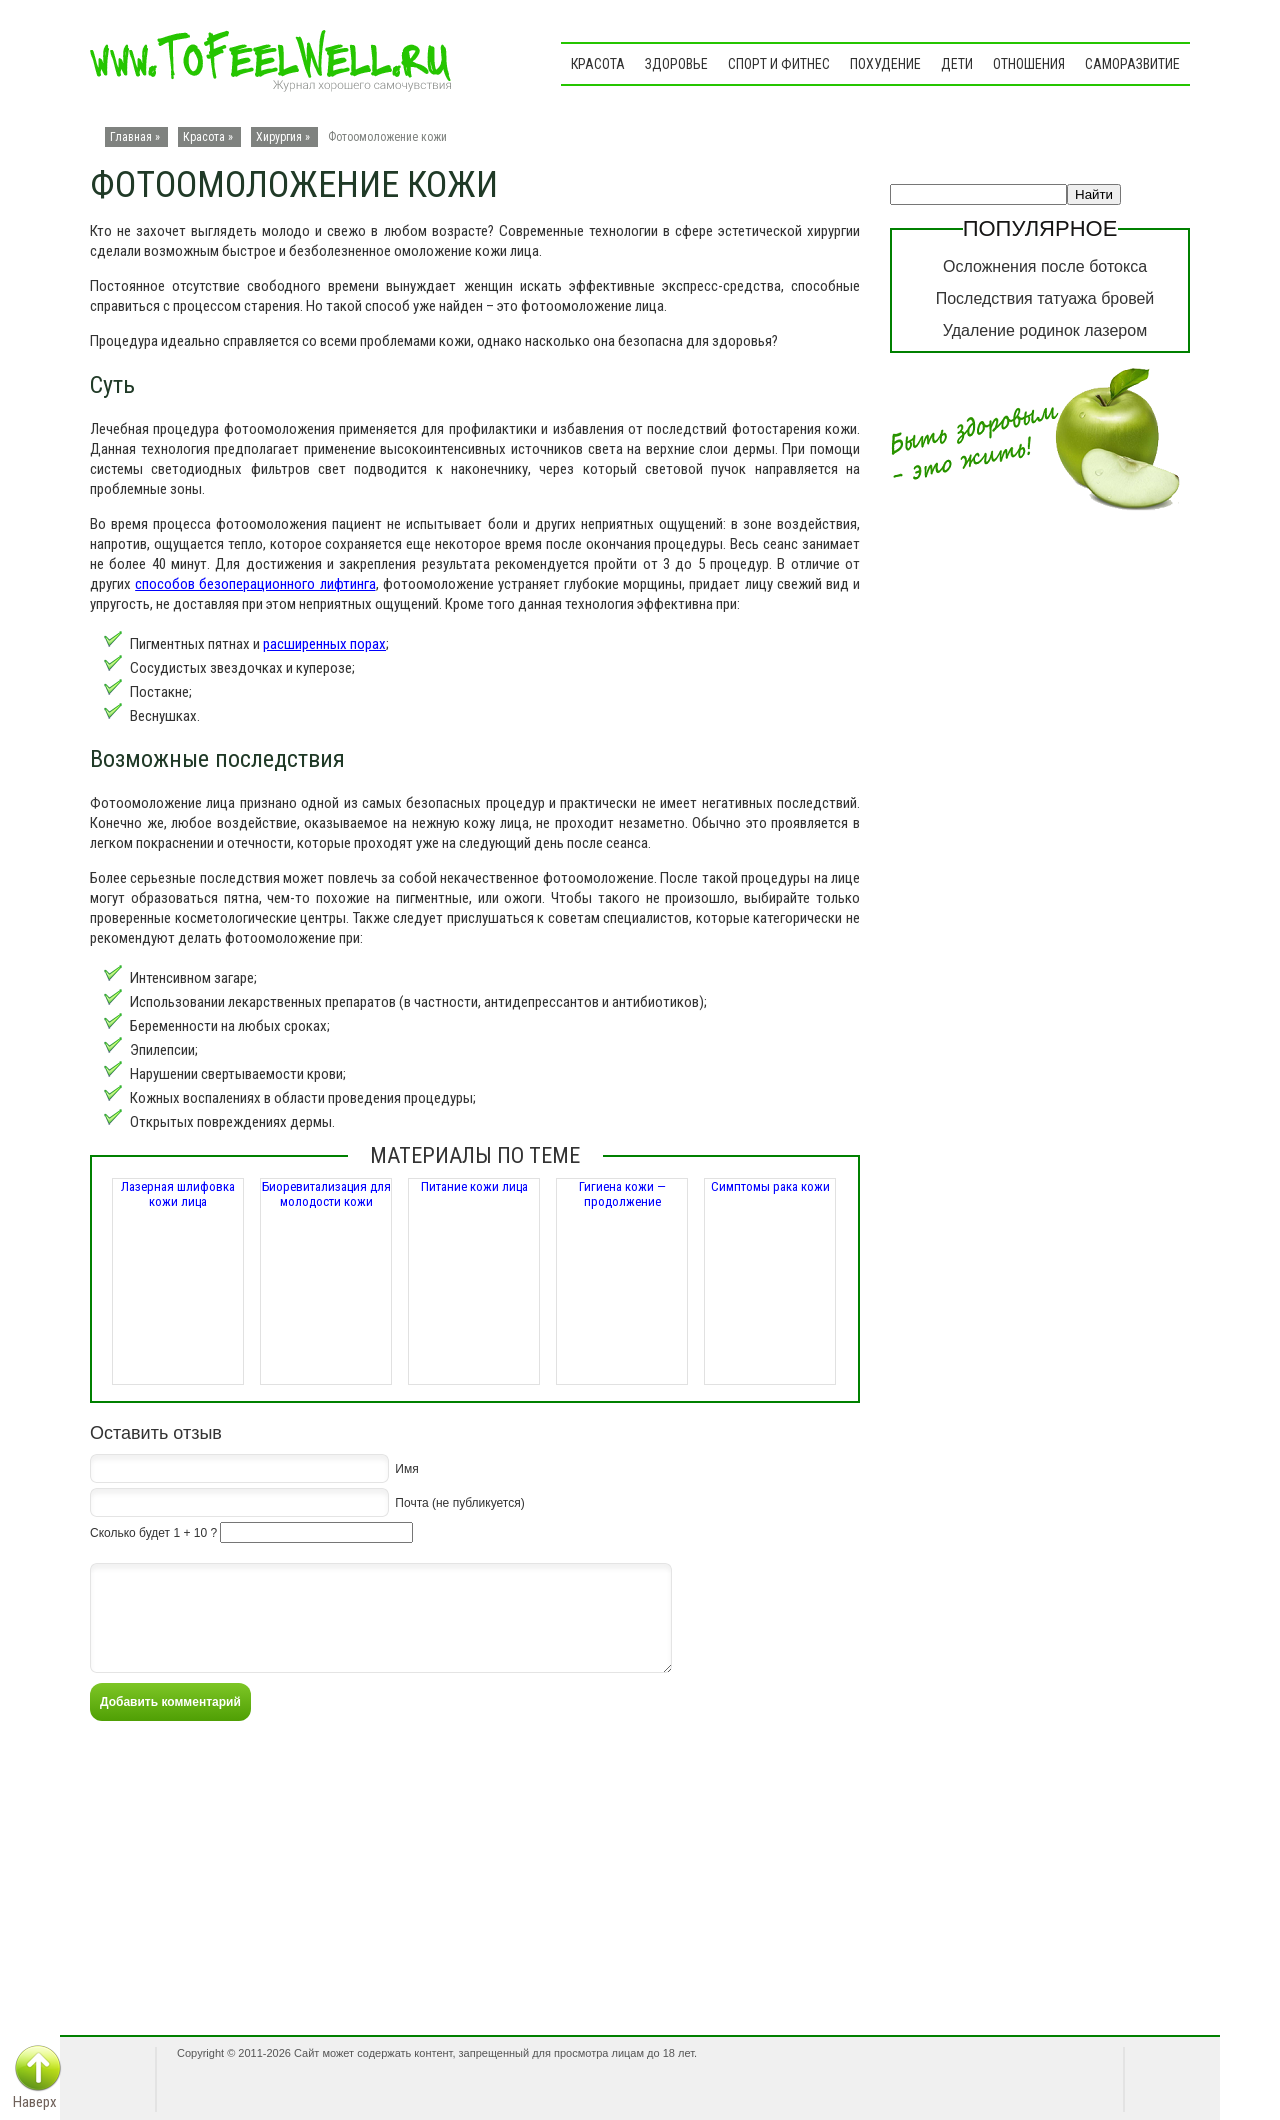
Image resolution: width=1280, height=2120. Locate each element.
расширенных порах (324, 644)
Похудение (885, 64)
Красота (598, 64)
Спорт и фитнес (779, 64)
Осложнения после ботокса (1045, 266)
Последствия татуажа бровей (1045, 298)
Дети (957, 64)
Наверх (35, 2102)
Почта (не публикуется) (459, 1502)
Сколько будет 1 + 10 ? (153, 1533)
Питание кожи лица (474, 1186)
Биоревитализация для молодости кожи (326, 1194)
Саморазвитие (1132, 64)
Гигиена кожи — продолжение (622, 1194)
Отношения (1029, 64)
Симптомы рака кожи (770, 1186)
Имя (406, 1468)
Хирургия (279, 137)
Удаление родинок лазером (1045, 330)
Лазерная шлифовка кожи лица (178, 1194)
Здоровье (676, 64)
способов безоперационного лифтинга (255, 584)
